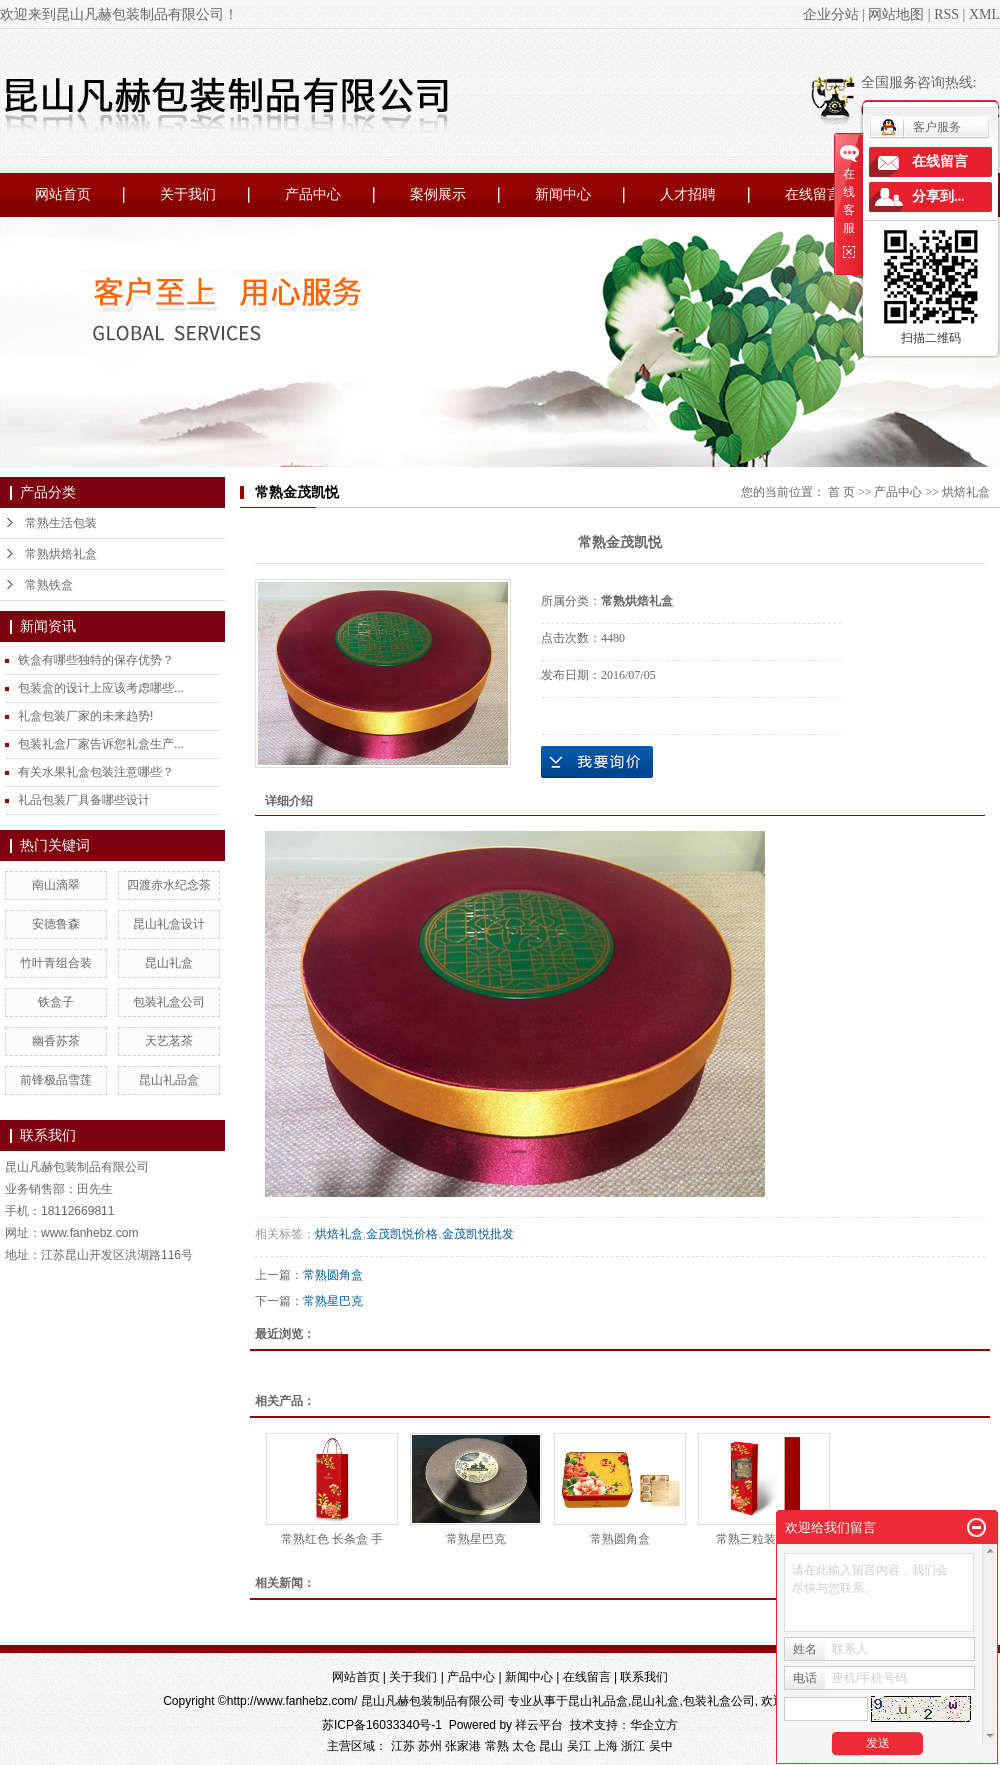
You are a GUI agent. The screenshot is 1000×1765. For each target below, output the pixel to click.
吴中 (661, 1746)
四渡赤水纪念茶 (169, 885)
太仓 (524, 1746)
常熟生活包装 (61, 523)
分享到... (938, 196)
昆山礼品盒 (169, 1080)
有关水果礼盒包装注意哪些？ (96, 772)
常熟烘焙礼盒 (61, 554)
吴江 (579, 1746)
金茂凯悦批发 (478, 1234)
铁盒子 (56, 1002)
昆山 (551, 1746)
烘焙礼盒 (966, 492)
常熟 (497, 1746)
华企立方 (654, 1725)
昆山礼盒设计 (169, 924)
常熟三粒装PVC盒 (764, 1539)
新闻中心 (563, 194)
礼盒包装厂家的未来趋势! (85, 716)
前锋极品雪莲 (56, 1080)
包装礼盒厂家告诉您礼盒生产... (101, 744)
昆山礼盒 (169, 963)
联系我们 (644, 1677)
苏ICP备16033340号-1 (382, 1725)
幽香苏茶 (56, 1041)
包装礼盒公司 (169, 1002)
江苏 (403, 1746)
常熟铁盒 (49, 585)
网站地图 (896, 14)
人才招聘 (688, 194)
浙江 (633, 1746)
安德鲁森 (56, 924)
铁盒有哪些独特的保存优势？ (96, 660)
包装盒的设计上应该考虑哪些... (101, 688)
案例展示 (438, 194)
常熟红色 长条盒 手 (332, 1539)
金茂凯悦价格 (402, 1234)
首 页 (841, 492)
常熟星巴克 (333, 1301)
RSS (946, 14)
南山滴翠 (56, 885)
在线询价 (597, 762)
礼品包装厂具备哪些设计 (84, 800)
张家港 (463, 1746)
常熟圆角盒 (333, 1275)
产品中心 (313, 194)
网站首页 (63, 194)
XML (984, 14)
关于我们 (188, 194)
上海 (606, 1746)
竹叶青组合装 (56, 963)
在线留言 (813, 194)
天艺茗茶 (169, 1041)
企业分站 (831, 14)
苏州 (430, 1746)
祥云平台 (539, 1725)
